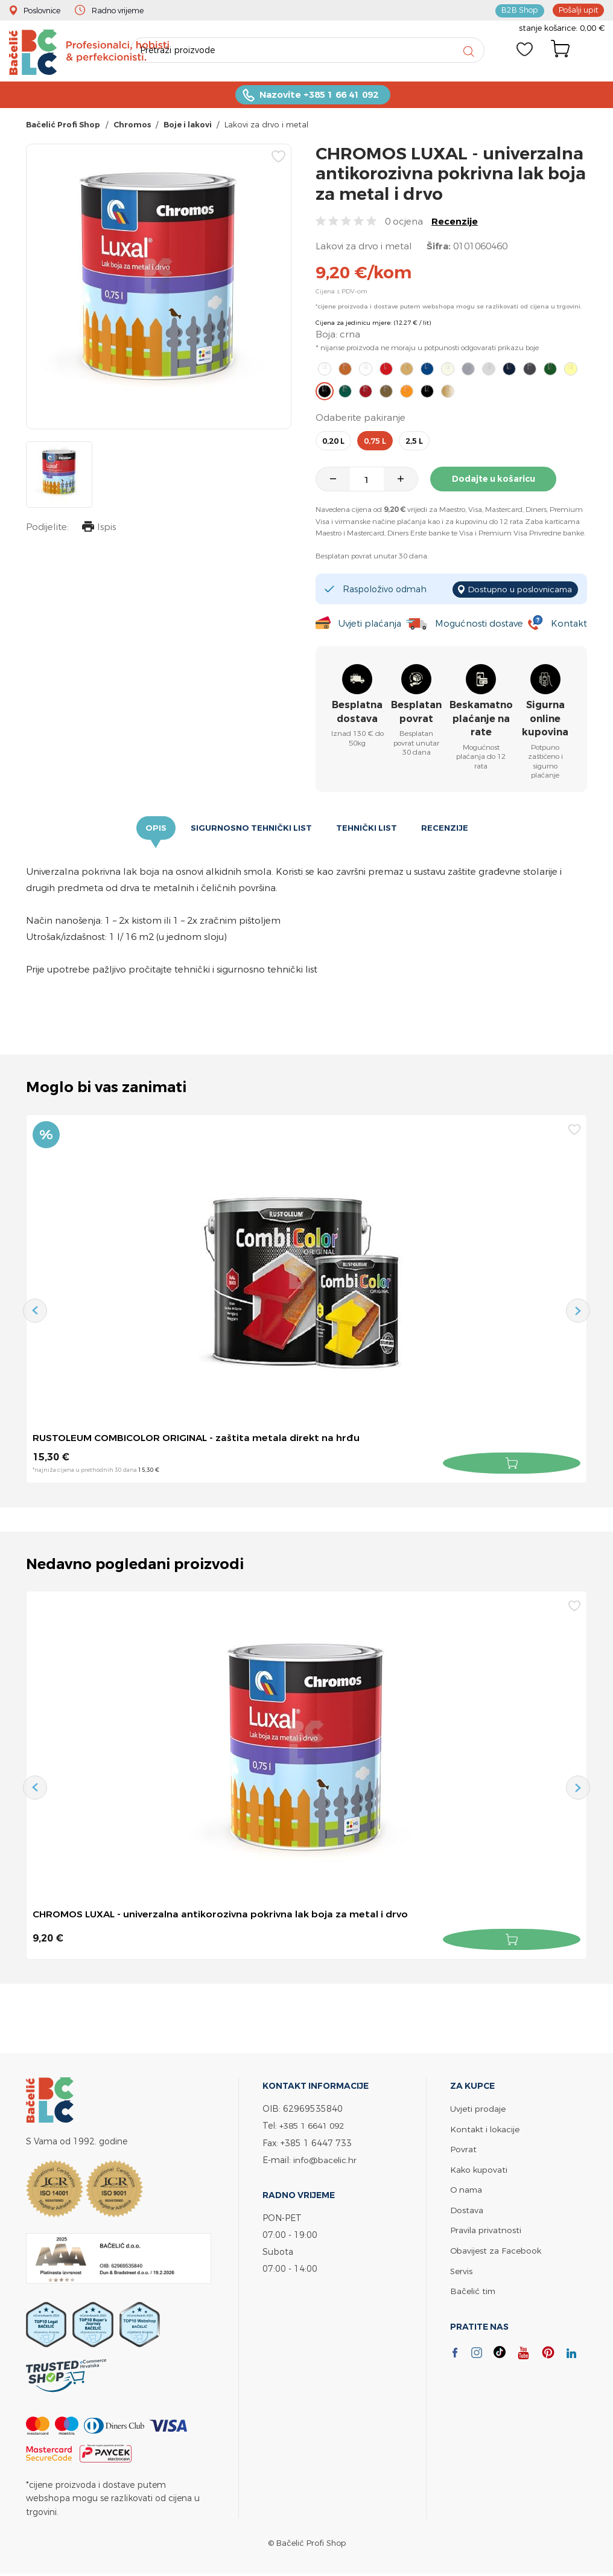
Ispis (98, 530)
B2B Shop (517, 9)
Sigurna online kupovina (545, 720)
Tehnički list (368, 828)
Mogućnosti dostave (480, 624)
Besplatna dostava (357, 713)
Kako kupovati (480, 2168)
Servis (461, 2268)
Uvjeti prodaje (478, 2108)
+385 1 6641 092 (315, 2125)
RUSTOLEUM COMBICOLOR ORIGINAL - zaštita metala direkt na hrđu (200, 1439)
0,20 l (333, 443)
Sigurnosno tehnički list (250, 828)
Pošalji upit (577, 9)
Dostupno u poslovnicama (517, 590)
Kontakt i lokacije (485, 2128)
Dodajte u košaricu (496, 481)
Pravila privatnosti (486, 2228)
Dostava (467, 2208)
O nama (467, 2188)
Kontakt (568, 624)
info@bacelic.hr (325, 2159)
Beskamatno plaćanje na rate (481, 720)
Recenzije (454, 224)
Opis (153, 828)
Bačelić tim (473, 2288)
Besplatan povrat (416, 713)
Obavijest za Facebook (497, 2248)
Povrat (463, 2148)
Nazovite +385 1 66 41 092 (318, 97)
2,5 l (414, 443)
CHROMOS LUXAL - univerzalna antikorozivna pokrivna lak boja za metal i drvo (224, 1915)
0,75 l (375, 443)
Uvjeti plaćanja (369, 624)
